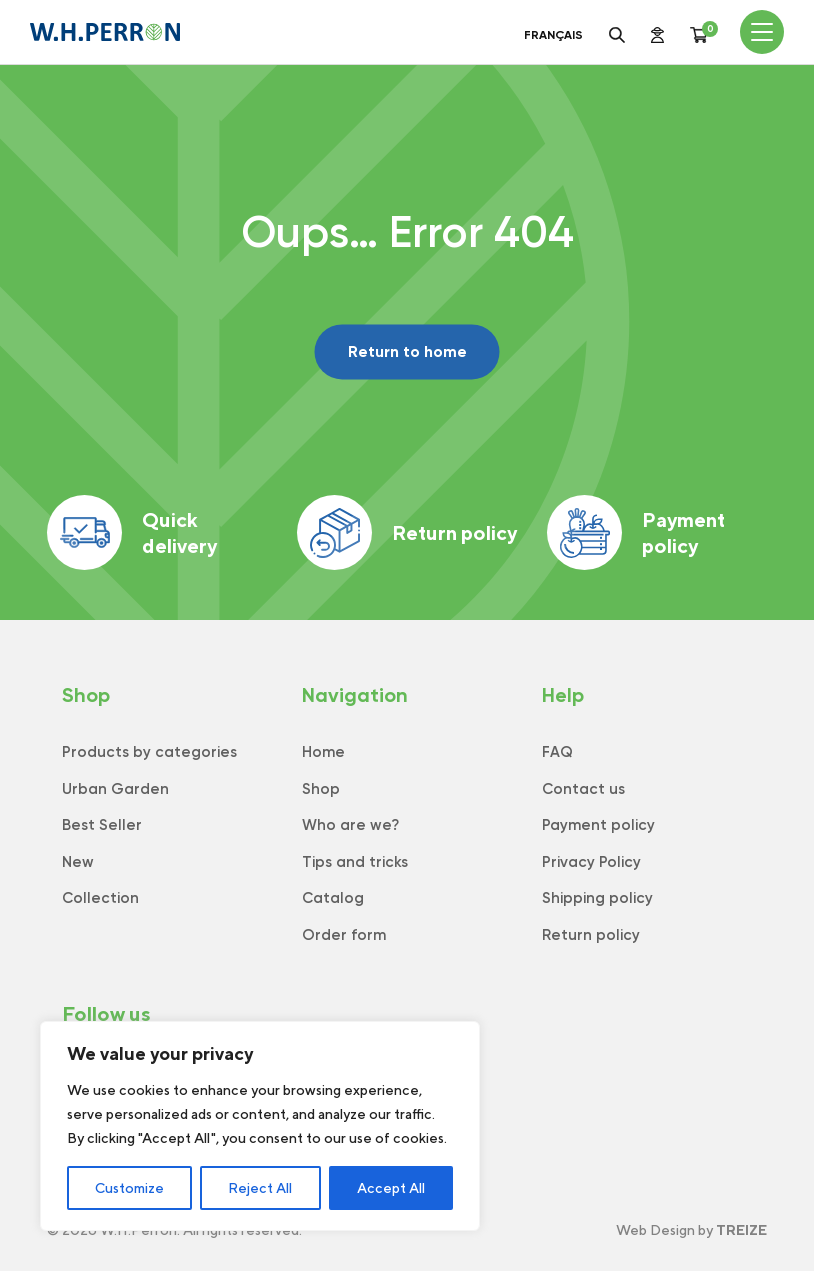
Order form (344, 935)
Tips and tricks (355, 862)
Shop (321, 789)
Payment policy (636, 532)
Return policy (407, 532)
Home (323, 752)
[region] (260, 1126)
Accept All (391, 1188)
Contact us (583, 789)
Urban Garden (115, 789)
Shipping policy (597, 898)
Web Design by (691, 1230)
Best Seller (102, 825)
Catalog (333, 898)
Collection (100, 898)
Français (553, 35)
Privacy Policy (591, 862)
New (78, 862)
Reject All (260, 1188)
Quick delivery (132, 532)
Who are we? (350, 825)
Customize (129, 1188)
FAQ (557, 752)
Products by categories (149, 752)
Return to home (407, 351)
